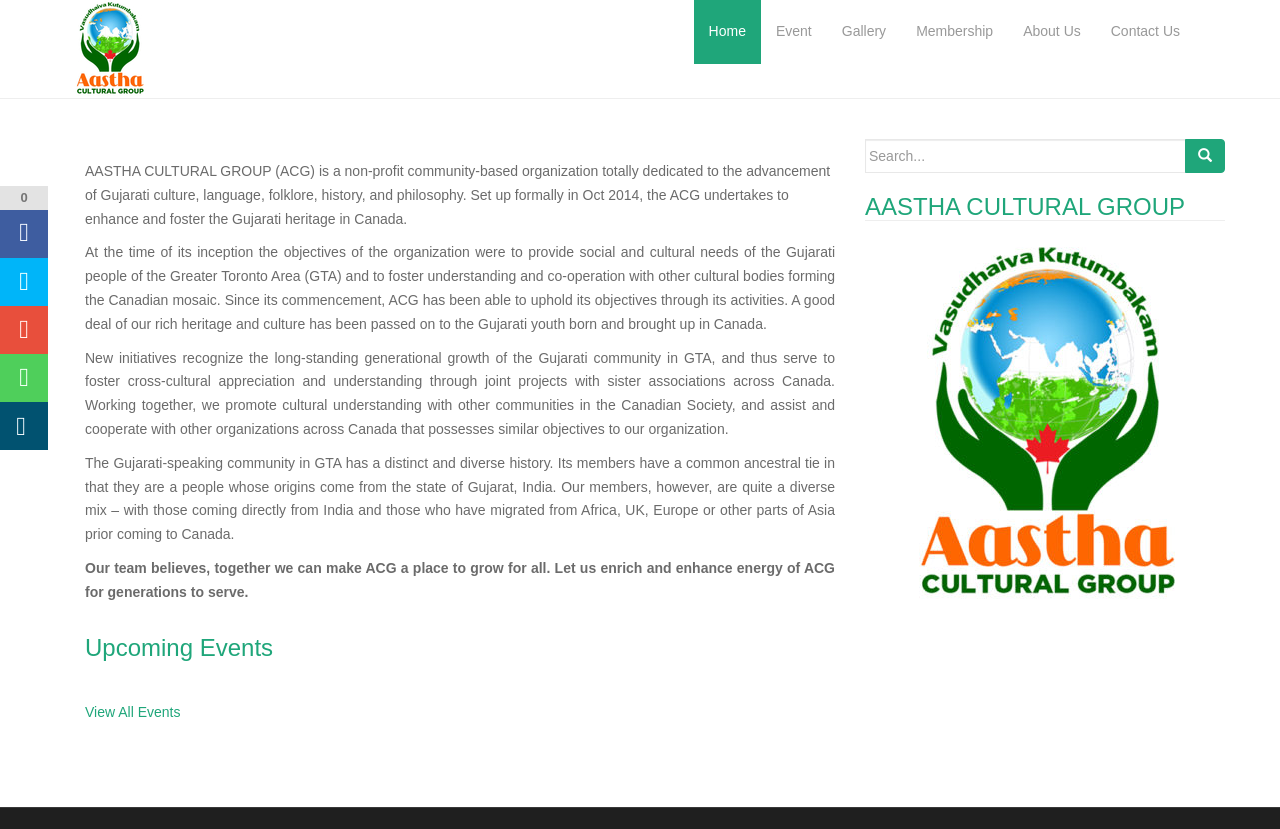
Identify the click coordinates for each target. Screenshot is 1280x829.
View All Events (132, 712)
